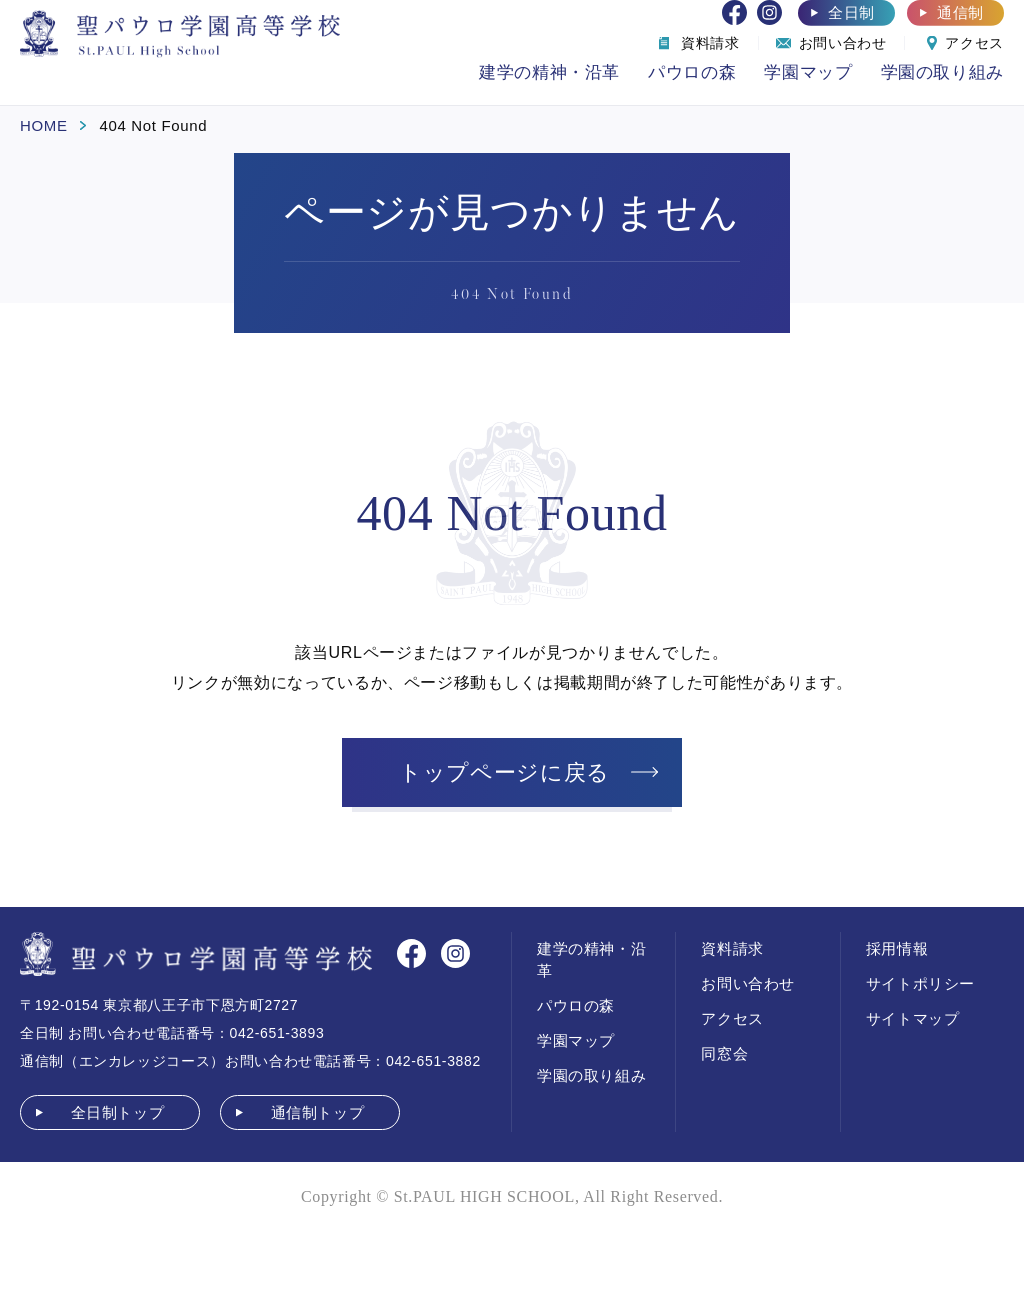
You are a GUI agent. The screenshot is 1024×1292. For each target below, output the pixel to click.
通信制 (960, 12)
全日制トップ (118, 1112)
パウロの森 (692, 72)
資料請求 (732, 948)
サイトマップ (913, 1018)
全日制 (851, 12)
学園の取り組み (942, 72)
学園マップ (808, 72)
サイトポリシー (920, 983)
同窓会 (724, 1053)
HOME (44, 125)
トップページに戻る (504, 772)
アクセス (732, 1018)
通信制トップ (318, 1112)
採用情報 (897, 948)
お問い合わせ (748, 983)
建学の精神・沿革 (549, 72)
